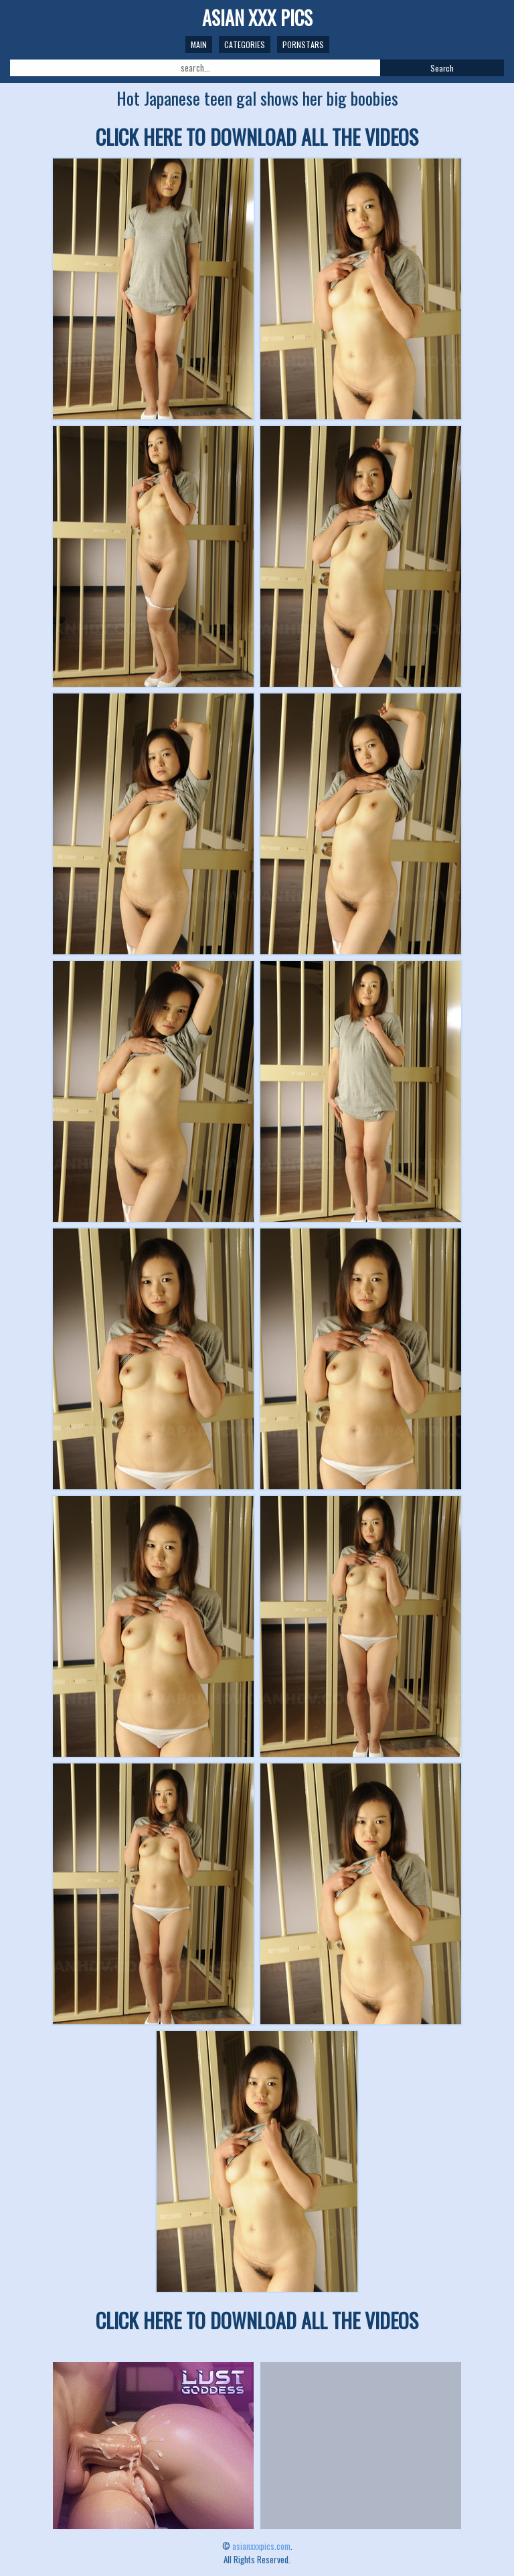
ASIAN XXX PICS (257, 17)
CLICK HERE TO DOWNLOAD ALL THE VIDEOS (257, 137)
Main (199, 44)
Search (442, 68)
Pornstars (303, 44)
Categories (244, 44)
